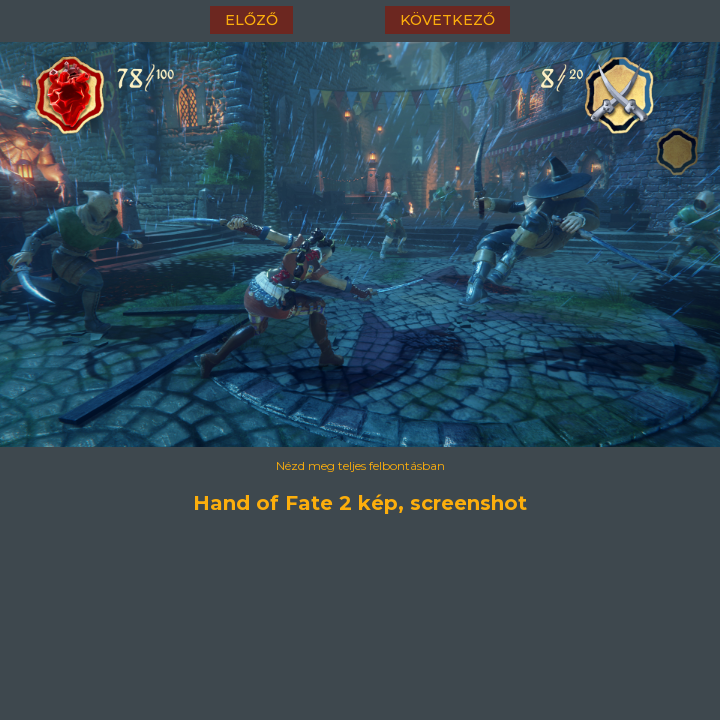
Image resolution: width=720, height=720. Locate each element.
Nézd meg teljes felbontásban (360, 465)
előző (251, 20)
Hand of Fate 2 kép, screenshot (360, 503)
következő (447, 20)
